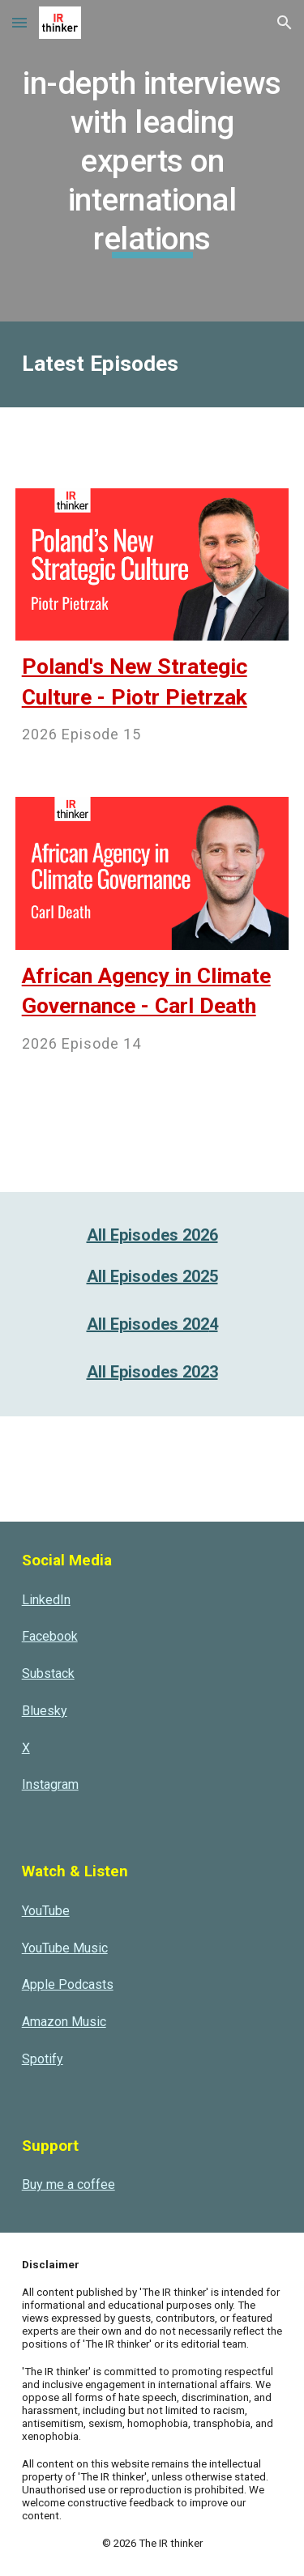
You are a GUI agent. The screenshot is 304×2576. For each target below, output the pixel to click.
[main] (152, 161)
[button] (19, 22)
